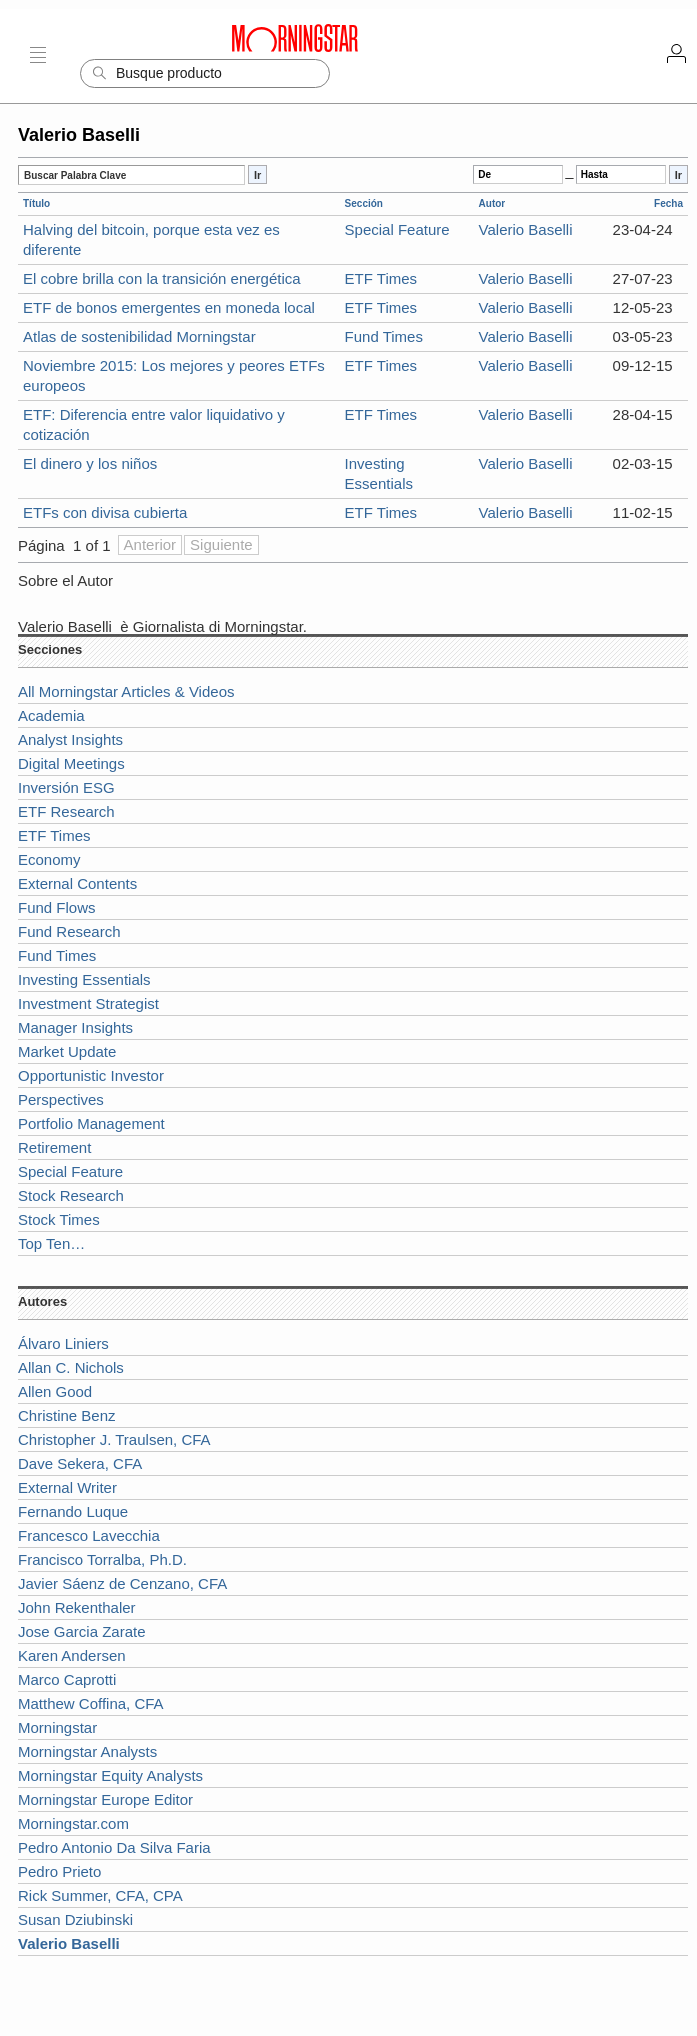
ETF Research (66, 811)
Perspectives (61, 1099)
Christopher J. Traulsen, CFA (114, 1439)
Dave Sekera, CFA (80, 1463)
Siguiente (221, 544)
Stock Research (71, 1195)
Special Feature (397, 229)
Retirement (54, 1147)
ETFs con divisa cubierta (105, 512)
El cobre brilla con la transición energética (162, 278)
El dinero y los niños (90, 463)
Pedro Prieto (59, 1871)
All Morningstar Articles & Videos (126, 691)
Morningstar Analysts (87, 1751)
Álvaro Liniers (63, 1343)
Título (36, 203)
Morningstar (57, 1727)
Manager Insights (75, 1027)
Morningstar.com (73, 1823)
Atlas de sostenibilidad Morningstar (139, 336)
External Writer (67, 1487)
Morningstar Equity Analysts (110, 1775)
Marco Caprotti (67, 1679)
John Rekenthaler (77, 1607)
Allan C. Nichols (71, 1367)
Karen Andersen (72, 1655)
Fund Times (384, 336)
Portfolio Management (91, 1123)
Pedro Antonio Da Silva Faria (114, 1847)
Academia (51, 715)
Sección (364, 203)
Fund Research (69, 931)
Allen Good (55, 1391)
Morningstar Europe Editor (105, 1799)
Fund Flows (57, 907)
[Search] (205, 73)
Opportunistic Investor (91, 1075)
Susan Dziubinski (75, 1919)
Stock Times (59, 1219)
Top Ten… (51, 1243)
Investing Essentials (84, 979)
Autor (492, 203)
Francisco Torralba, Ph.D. (102, 1559)
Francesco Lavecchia (89, 1535)
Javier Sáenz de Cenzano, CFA (122, 1583)
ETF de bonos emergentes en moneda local (169, 307)
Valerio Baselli (526, 229)
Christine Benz (67, 1415)
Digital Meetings (71, 763)
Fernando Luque (73, 1511)
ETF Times (381, 278)
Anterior (150, 544)
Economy (49, 859)
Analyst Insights (70, 739)
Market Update (67, 1051)
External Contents (77, 883)
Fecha (668, 203)
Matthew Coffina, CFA (91, 1703)
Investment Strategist (88, 1003)
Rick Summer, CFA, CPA (100, 1895)
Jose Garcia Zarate (82, 1631)
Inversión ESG (66, 787)
